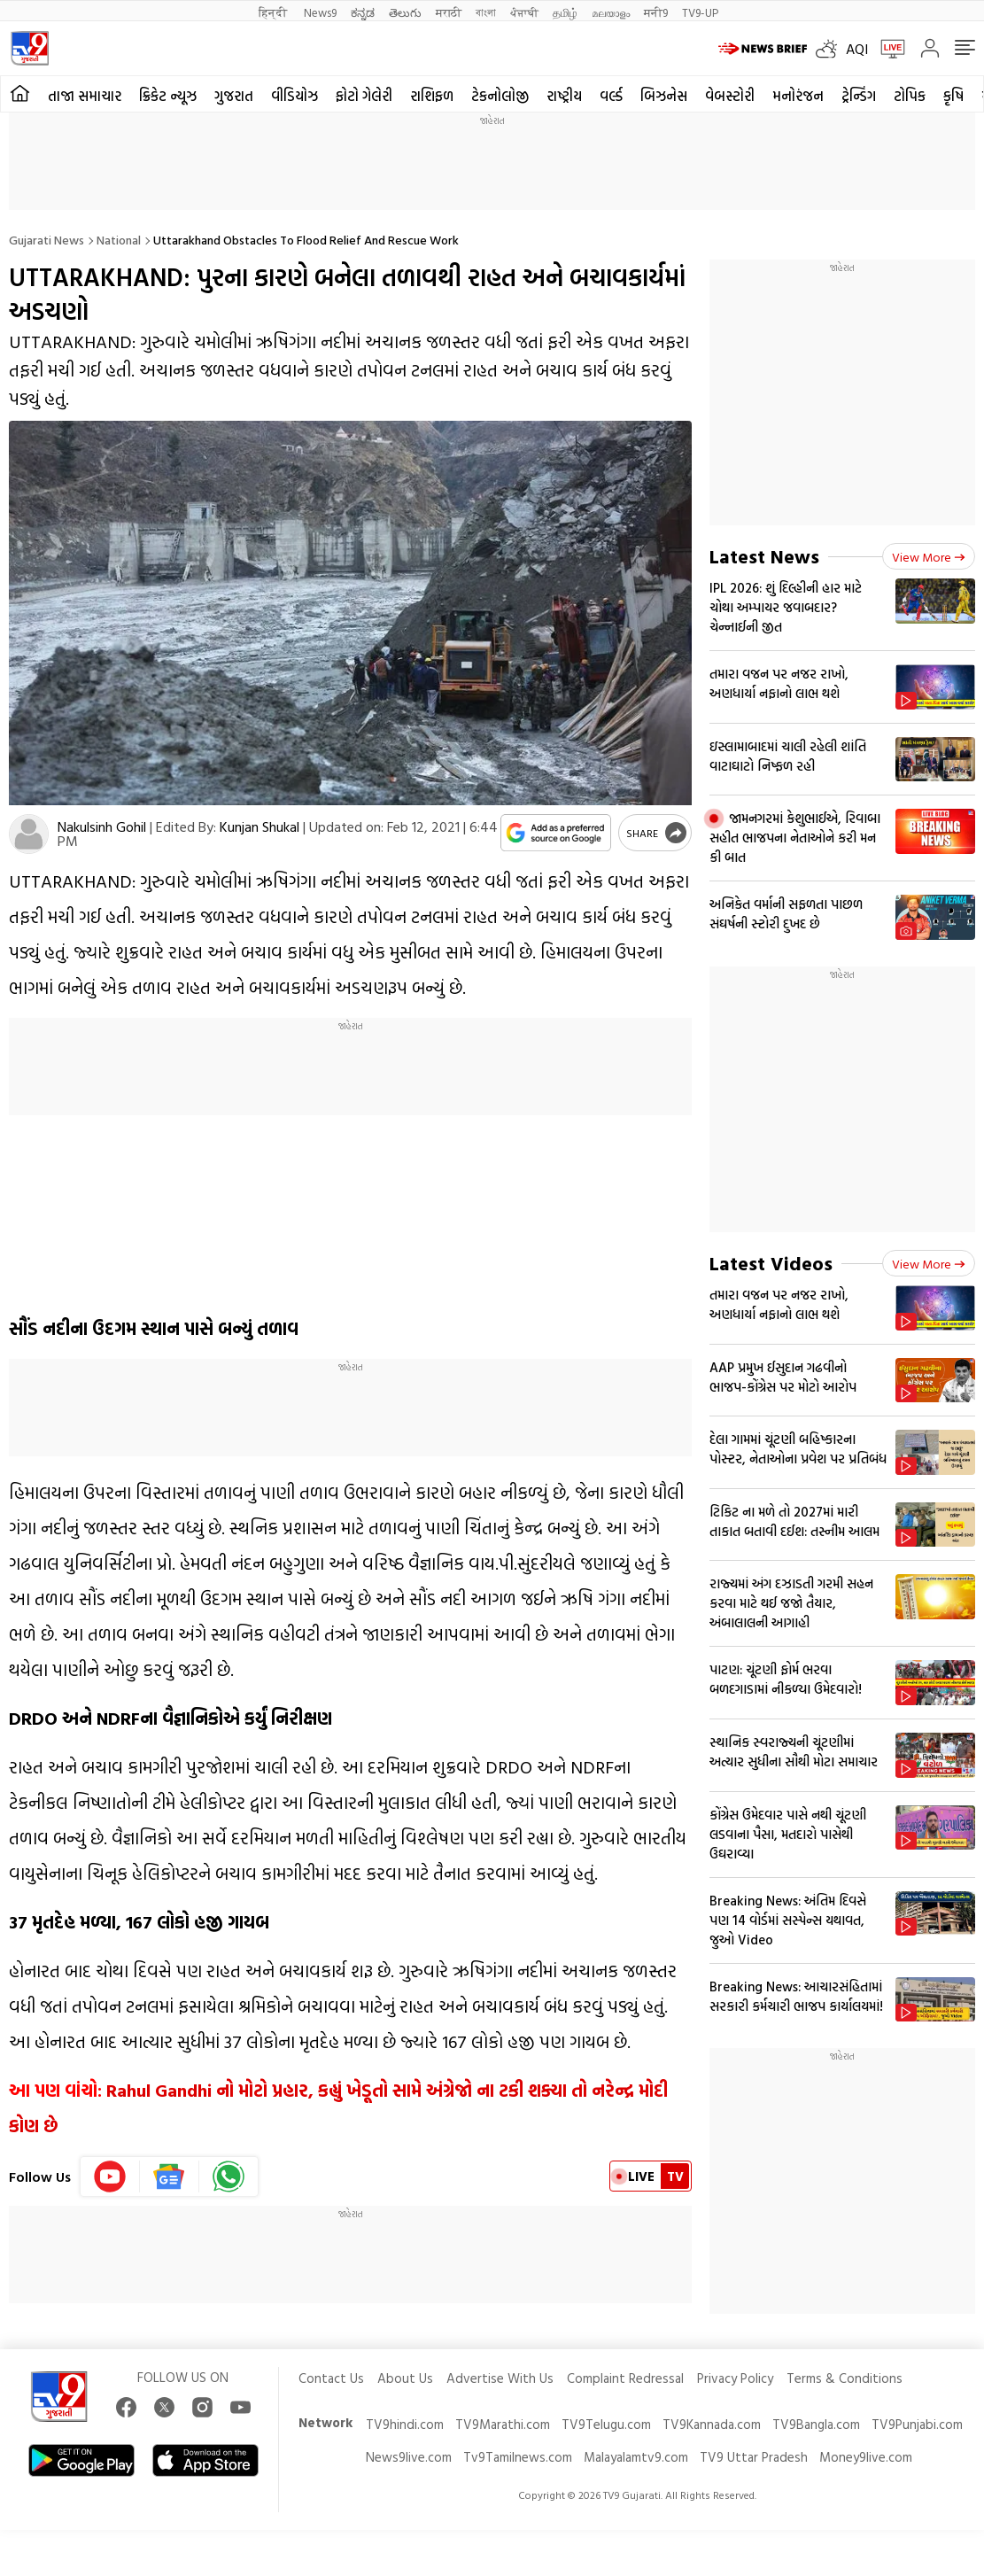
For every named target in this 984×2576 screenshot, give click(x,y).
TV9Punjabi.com (917, 2424)
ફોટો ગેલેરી (364, 95)
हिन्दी (274, 12)
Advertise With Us (500, 2378)
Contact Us (331, 2378)
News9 (320, 12)
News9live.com (409, 2457)
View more (928, 556)
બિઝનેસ (663, 95)
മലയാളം (611, 12)
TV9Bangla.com (816, 2424)
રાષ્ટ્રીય (564, 95)
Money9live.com (865, 2457)
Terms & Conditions (844, 2378)
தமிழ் (565, 12)
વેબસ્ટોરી (730, 95)
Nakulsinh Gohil (102, 826)
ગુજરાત (233, 95)
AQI (857, 48)
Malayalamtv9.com (636, 2457)
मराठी (448, 12)
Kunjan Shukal (259, 826)
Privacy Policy (735, 2378)
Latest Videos (771, 1262)
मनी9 (656, 12)
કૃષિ (953, 95)
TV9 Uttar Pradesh (754, 2457)
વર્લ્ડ (611, 95)
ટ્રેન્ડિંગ (858, 95)
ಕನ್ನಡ (363, 12)
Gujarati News (46, 239)
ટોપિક (910, 95)
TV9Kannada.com (711, 2424)
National (119, 239)
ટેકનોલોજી (500, 95)
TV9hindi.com (405, 2424)
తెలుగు (405, 12)
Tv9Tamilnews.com (517, 2457)
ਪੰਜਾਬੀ (524, 12)
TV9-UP (700, 12)
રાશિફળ (431, 95)
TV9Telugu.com (606, 2424)
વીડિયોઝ (294, 95)
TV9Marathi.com (502, 2424)
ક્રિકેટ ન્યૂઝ (168, 95)
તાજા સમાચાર (84, 95)
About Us (405, 2378)
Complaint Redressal (625, 2378)
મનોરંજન (798, 95)
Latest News (764, 555)
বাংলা (486, 12)
